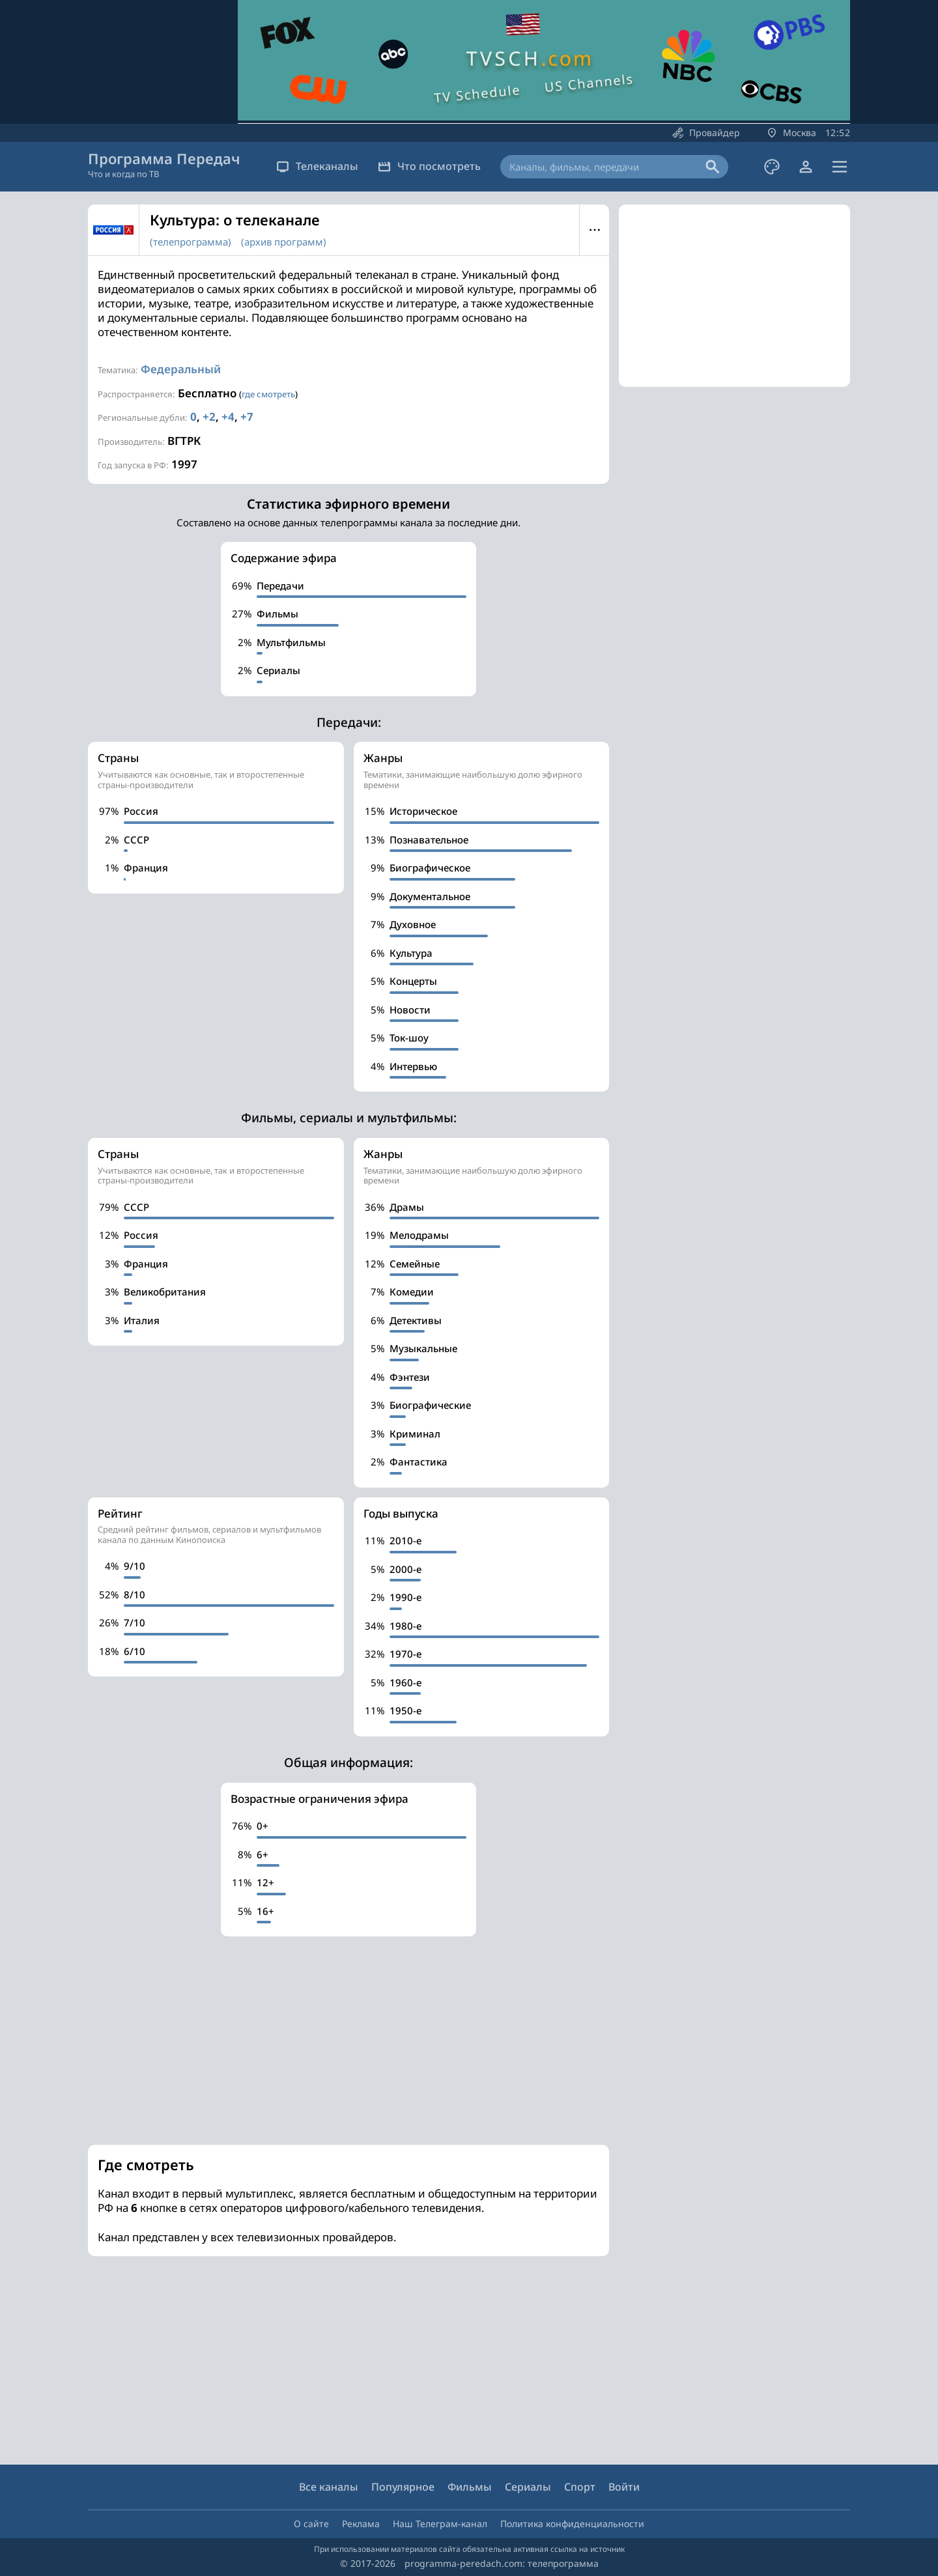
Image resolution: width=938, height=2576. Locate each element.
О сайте (311, 2523)
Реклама (361, 2523)
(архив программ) (283, 241)
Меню (594, 230)
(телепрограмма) (190, 241)
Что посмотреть (429, 166)
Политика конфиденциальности (572, 2523)
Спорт (579, 2487)
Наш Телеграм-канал (440, 2523)
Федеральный (181, 368)
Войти (624, 2487)
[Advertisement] (348, 2040)
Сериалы (528, 2487)
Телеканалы (317, 166)
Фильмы (470, 2487)
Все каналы (328, 2487)
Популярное (402, 2487)
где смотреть (268, 394)
